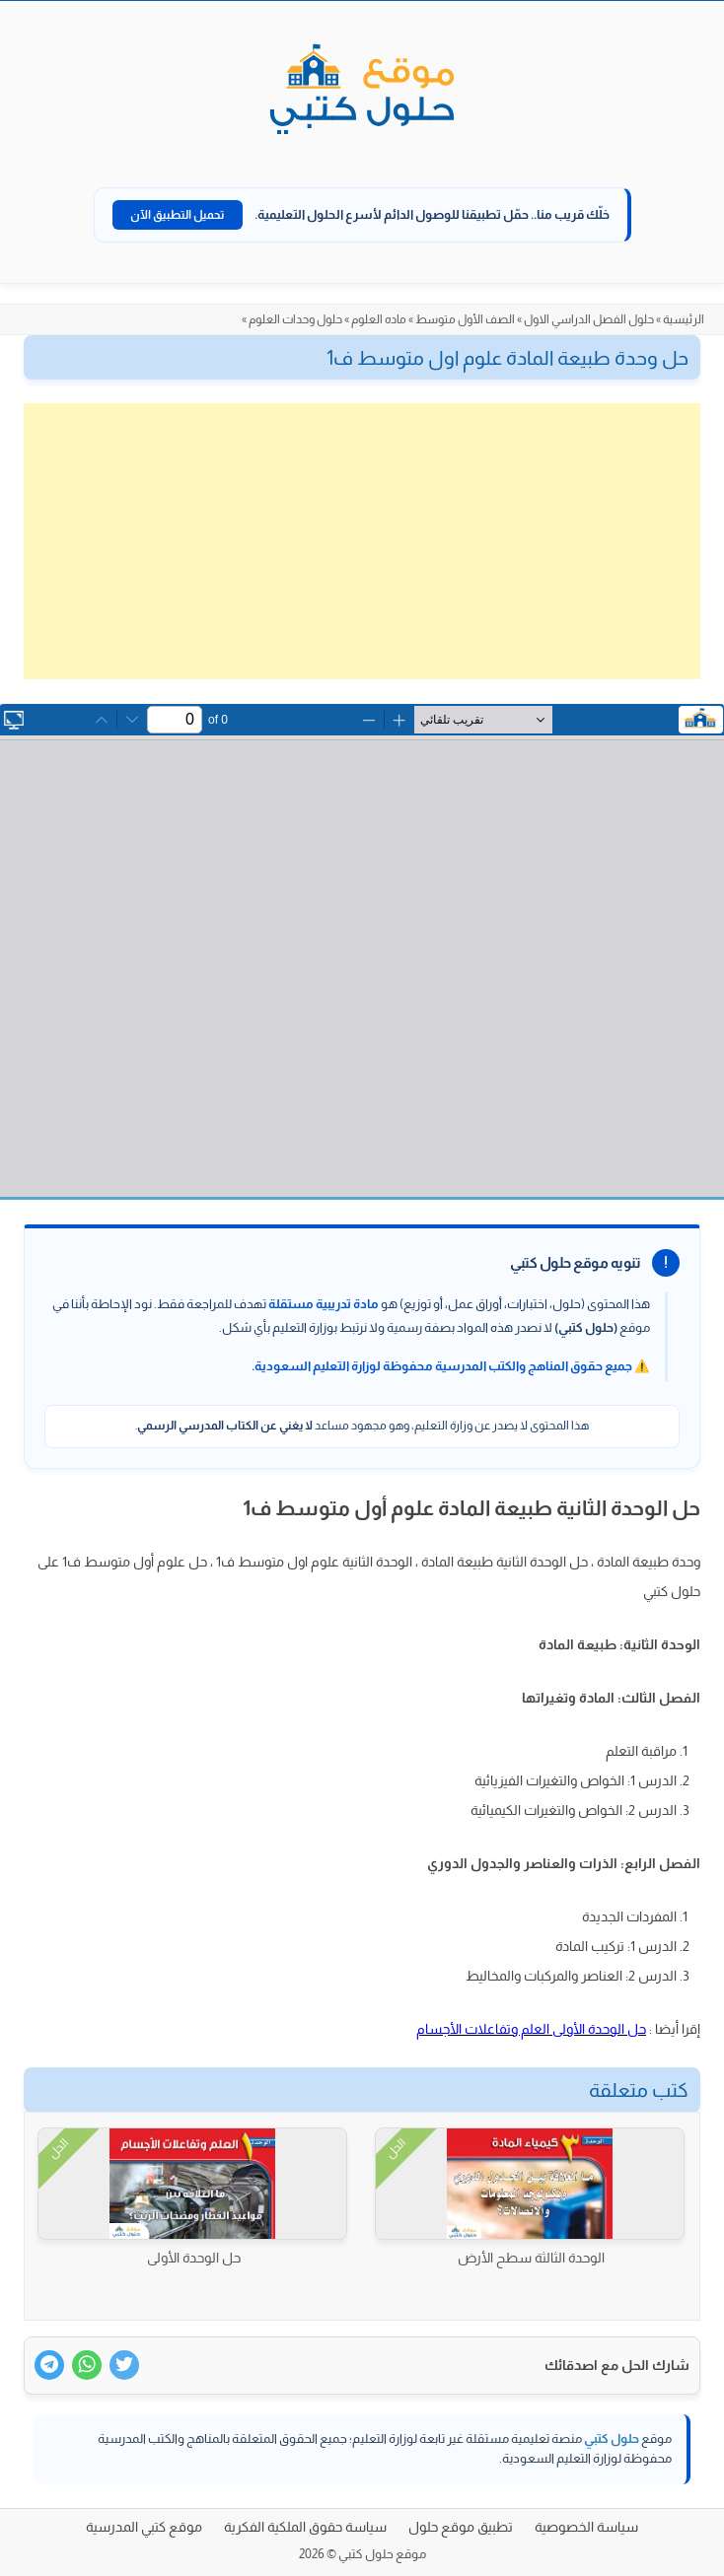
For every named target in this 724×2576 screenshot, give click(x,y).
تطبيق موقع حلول (460, 2527)
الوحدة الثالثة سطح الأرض (531, 2257)
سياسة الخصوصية (586, 2527)
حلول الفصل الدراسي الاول (589, 319)
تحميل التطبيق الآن (177, 215)
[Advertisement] (362, 541)
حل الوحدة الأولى (194, 2257)
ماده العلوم (378, 319)
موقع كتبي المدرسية (144, 2527)
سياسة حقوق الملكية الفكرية (305, 2527)
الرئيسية (683, 319)
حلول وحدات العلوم (295, 319)
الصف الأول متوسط (465, 319)
